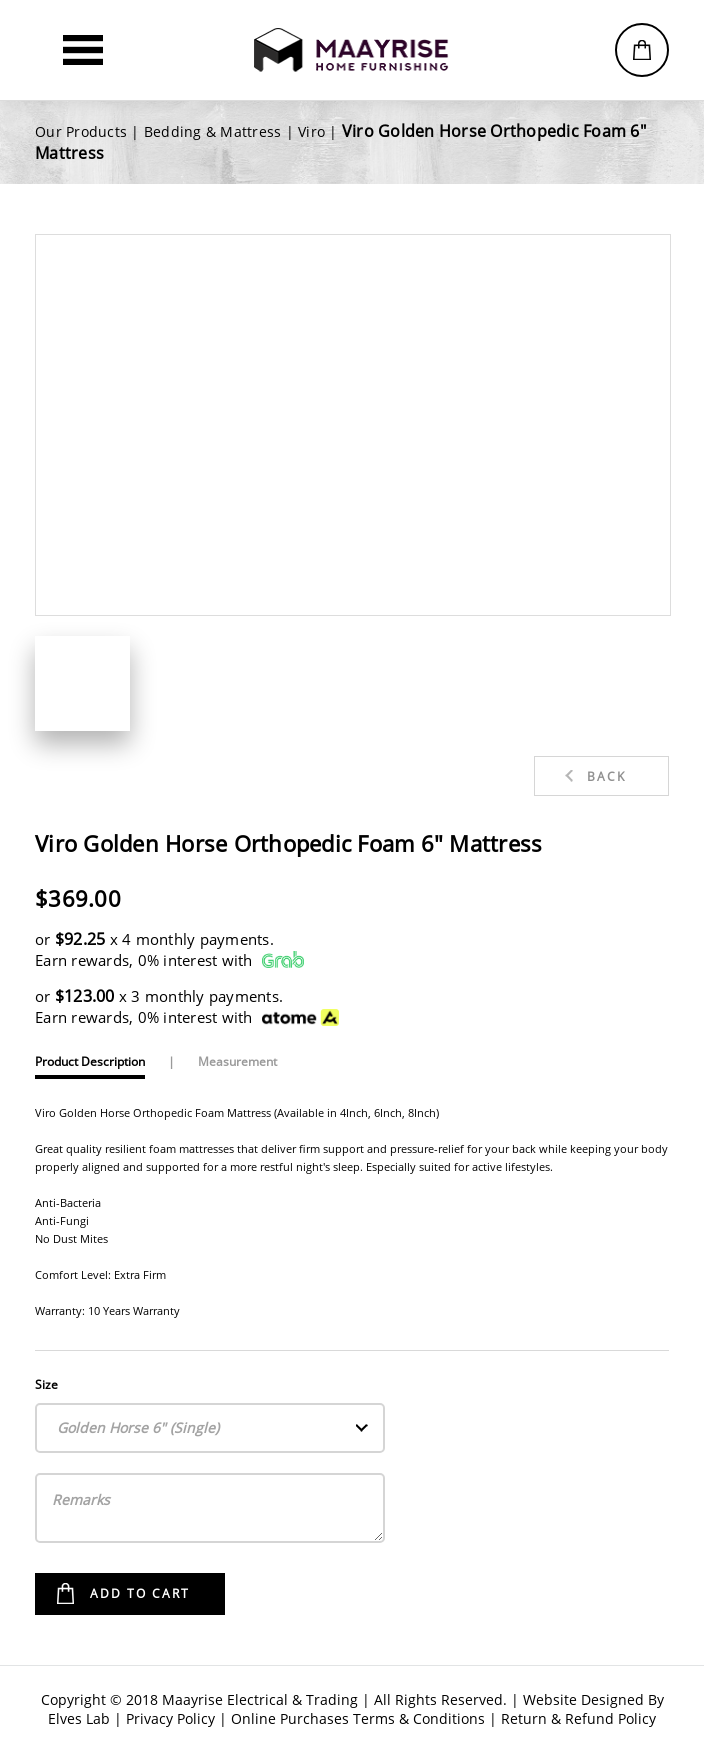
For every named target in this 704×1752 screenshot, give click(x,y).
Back (606, 776)
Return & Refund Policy (578, 1718)
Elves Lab (79, 1718)
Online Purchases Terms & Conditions (358, 1718)
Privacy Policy (170, 1718)
